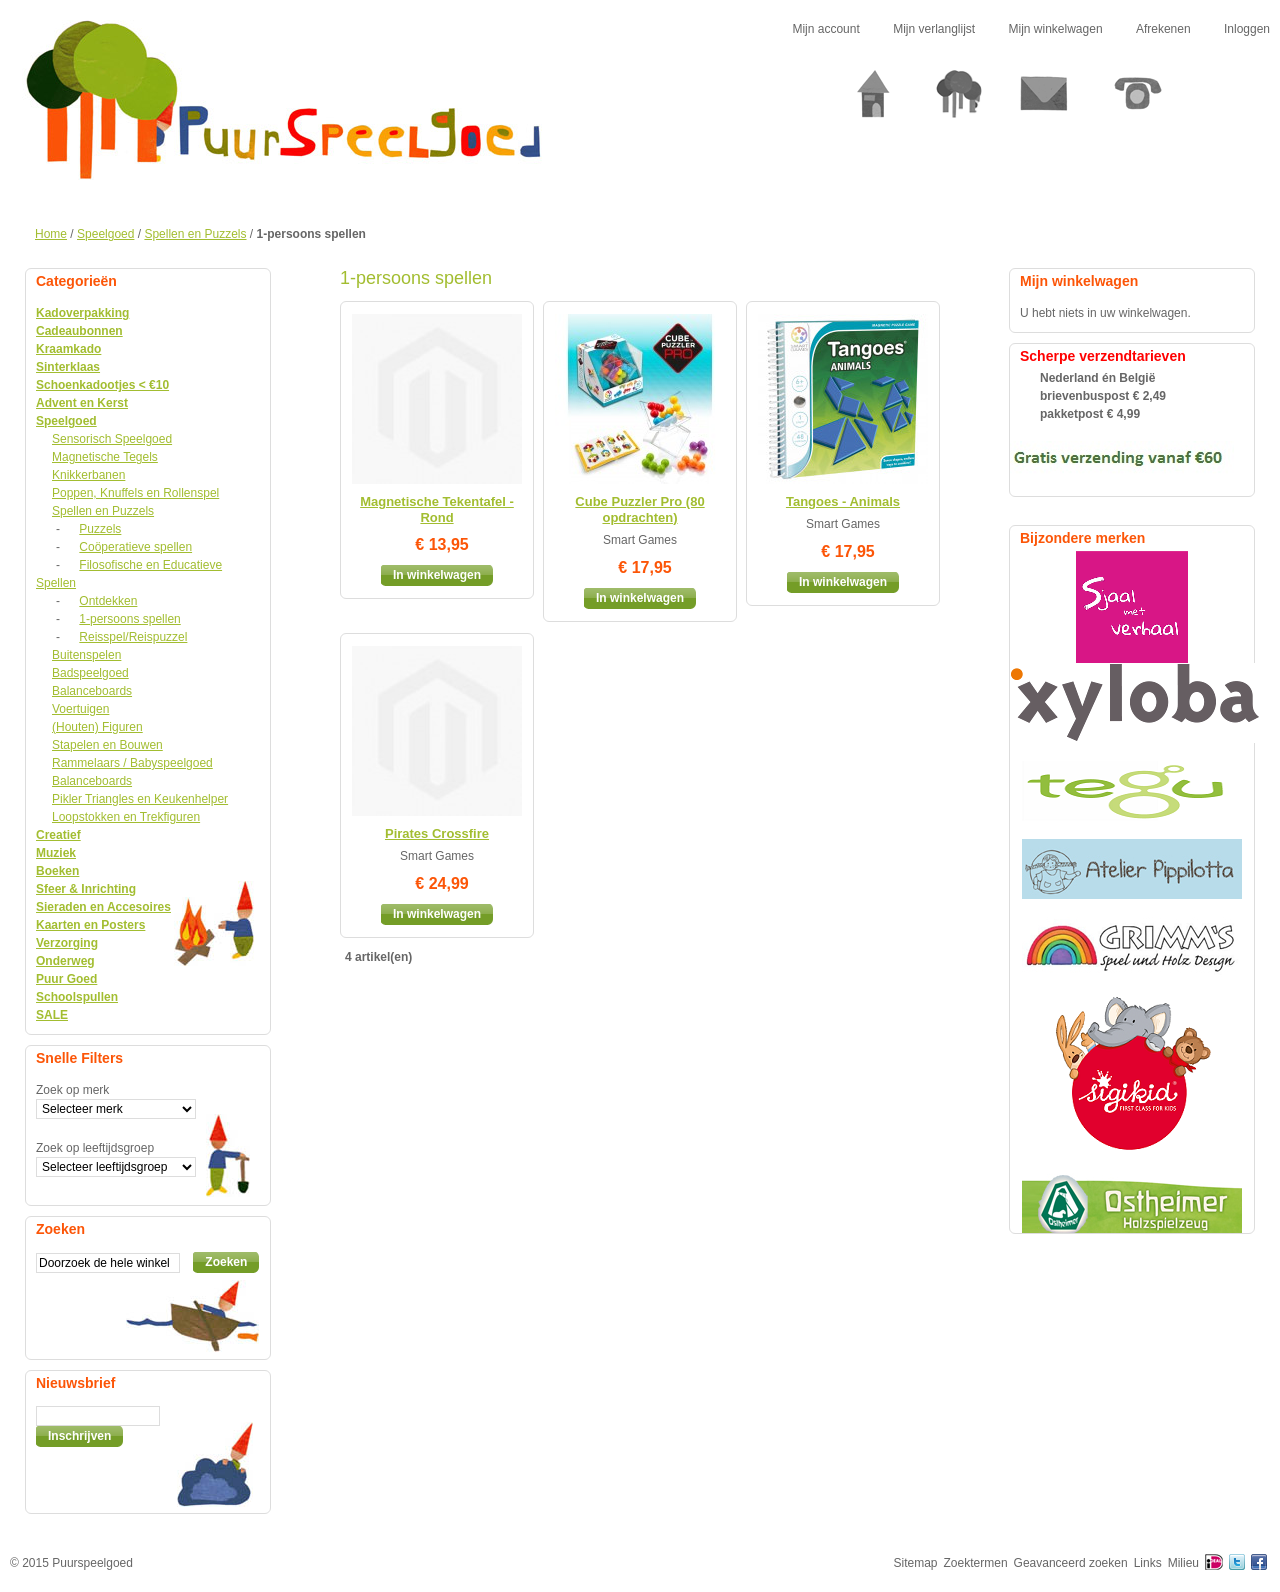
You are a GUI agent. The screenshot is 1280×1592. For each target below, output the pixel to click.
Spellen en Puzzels (195, 234)
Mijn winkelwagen (1056, 29)
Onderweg (65, 961)
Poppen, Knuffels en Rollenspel (135, 493)
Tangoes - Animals (843, 501)
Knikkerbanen (88, 475)
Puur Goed (66, 979)
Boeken (57, 871)
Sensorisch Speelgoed (112, 439)
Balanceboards (92, 691)
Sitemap (916, 1563)
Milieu (1183, 1563)
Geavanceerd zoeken (1071, 1563)
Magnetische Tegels (105, 457)
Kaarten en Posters (90, 925)
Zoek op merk (72, 1090)
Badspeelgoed (90, 673)
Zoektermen (976, 1563)
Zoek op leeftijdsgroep (95, 1148)
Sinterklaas (68, 367)
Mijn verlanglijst (934, 29)
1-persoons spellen (129, 619)
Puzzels (100, 529)
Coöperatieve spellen (135, 547)
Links (1148, 1563)
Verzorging (67, 943)
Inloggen (1247, 29)
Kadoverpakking (82, 313)
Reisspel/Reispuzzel (133, 637)
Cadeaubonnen (79, 331)
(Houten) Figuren (97, 727)
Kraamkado (68, 349)
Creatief (58, 835)
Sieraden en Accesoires (103, 907)
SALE (52, 1015)
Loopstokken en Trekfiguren (126, 817)
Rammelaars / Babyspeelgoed (132, 763)
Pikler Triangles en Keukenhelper (140, 799)
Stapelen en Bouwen (107, 745)
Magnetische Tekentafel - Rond (437, 509)
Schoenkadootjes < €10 (102, 385)
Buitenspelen (86, 655)
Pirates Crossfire (437, 833)
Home (51, 234)
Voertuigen (80, 709)
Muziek (56, 853)
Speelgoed (105, 234)
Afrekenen (1163, 29)
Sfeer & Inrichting (86, 889)
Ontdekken (108, 601)
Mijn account (825, 29)
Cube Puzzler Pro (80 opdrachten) (639, 509)
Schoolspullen (77, 997)
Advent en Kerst (82, 403)
